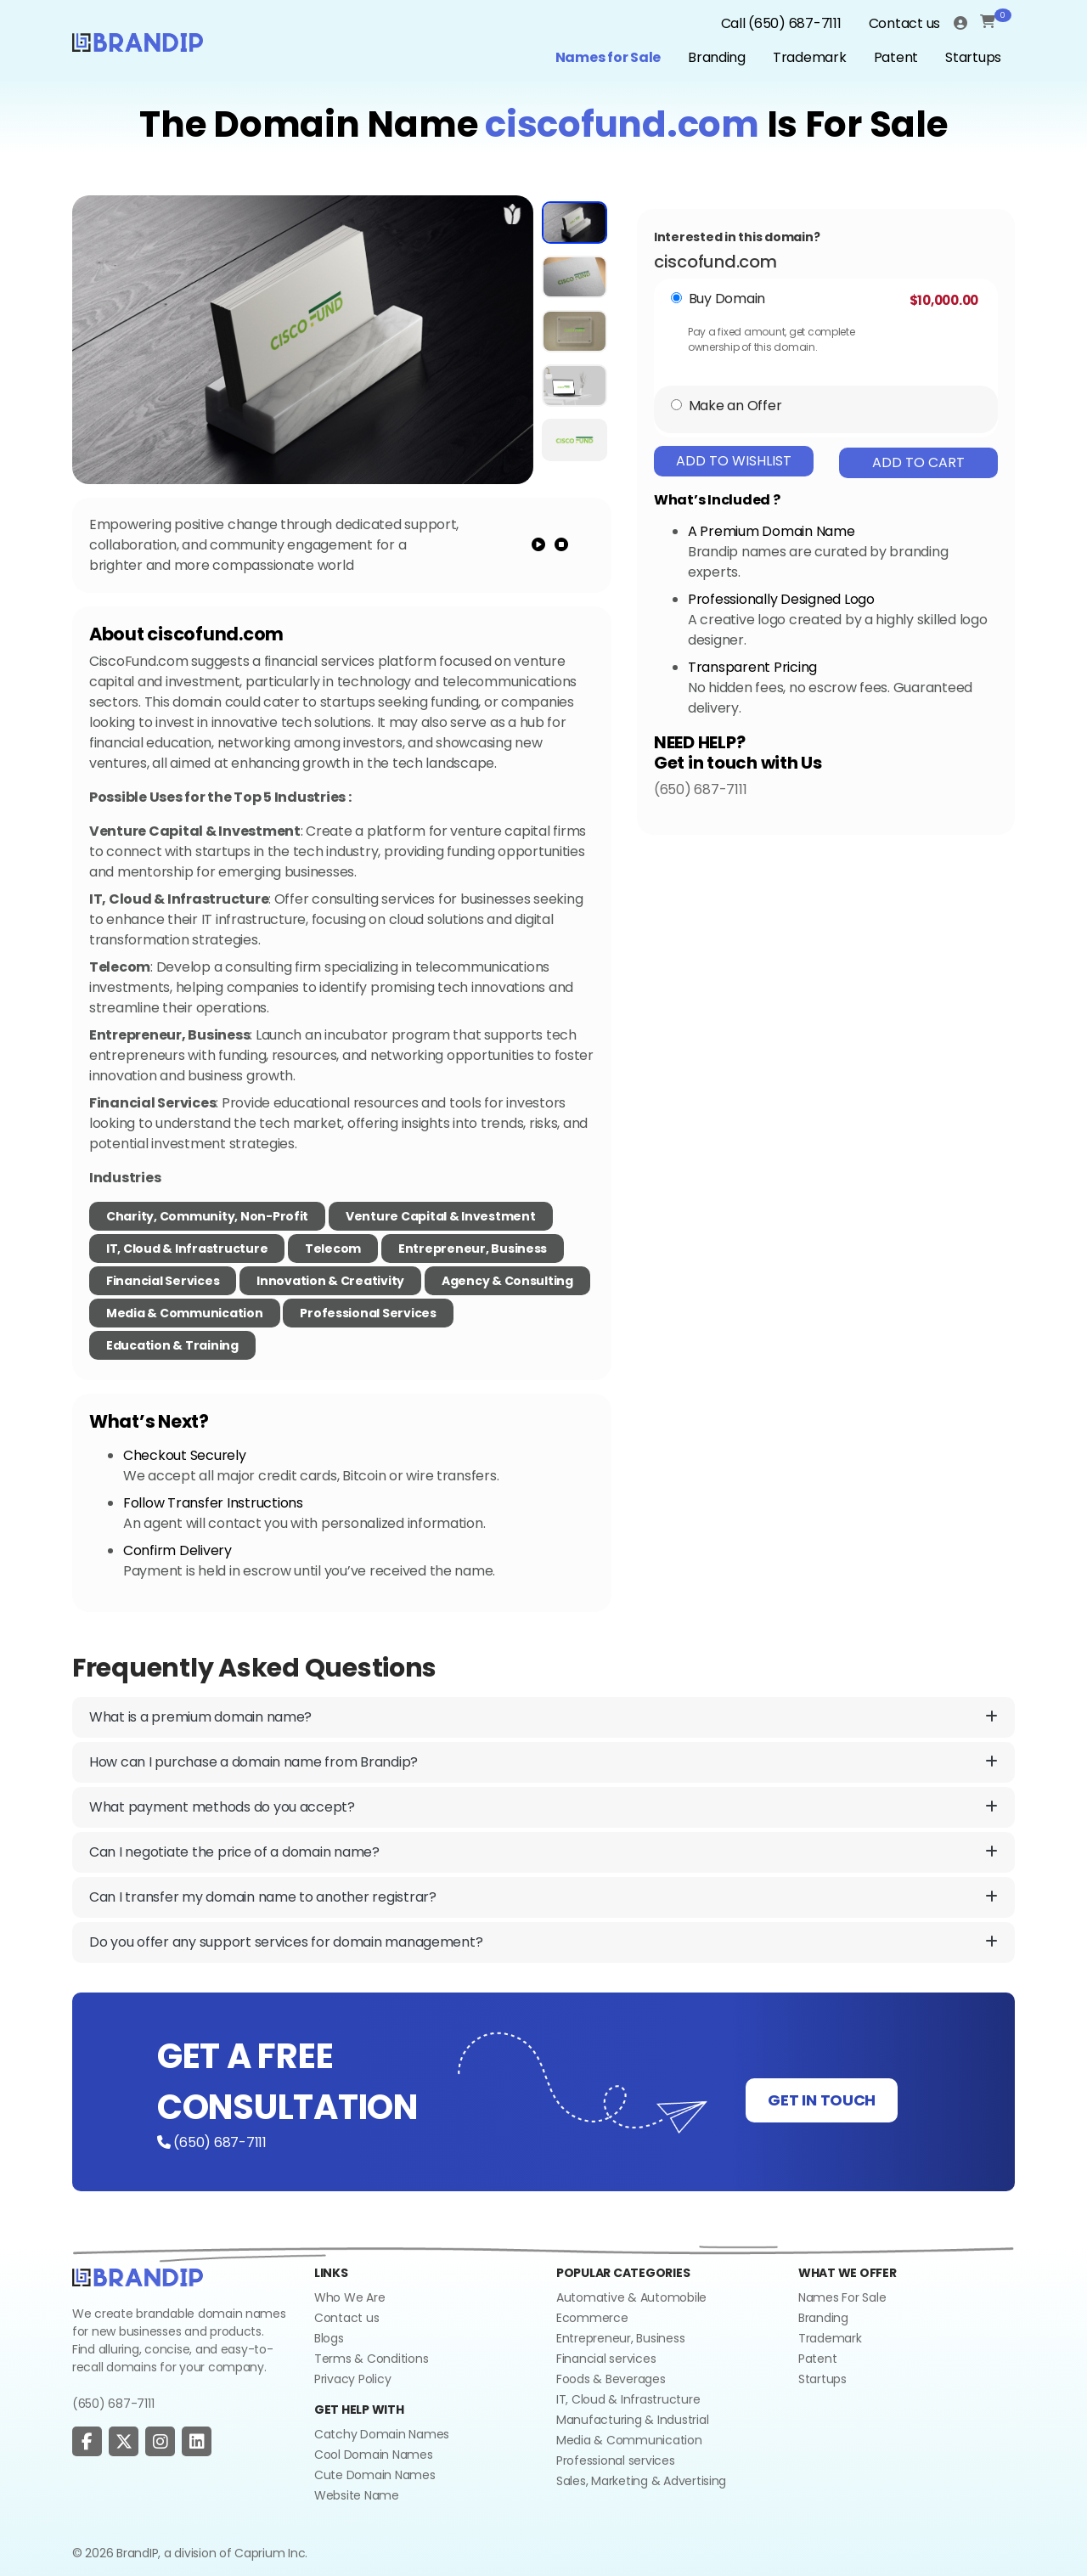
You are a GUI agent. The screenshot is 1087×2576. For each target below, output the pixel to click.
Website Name (356, 2495)
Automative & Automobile (631, 2297)
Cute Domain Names (375, 2474)
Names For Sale (842, 2297)
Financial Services (162, 1280)
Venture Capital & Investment (441, 1216)
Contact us (904, 23)
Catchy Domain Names (381, 2434)
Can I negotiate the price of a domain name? (543, 1852)
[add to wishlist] (512, 214)
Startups (973, 57)
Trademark (810, 57)
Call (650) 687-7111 (781, 23)
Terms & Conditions (371, 2358)
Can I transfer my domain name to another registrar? (543, 1897)
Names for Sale (608, 57)
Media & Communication (184, 1313)
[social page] (87, 2442)
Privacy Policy (352, 2378)
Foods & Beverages (611, 2378)
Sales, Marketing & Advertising (641, 2480)
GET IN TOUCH (822, 2100)
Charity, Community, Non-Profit (207, 1216)
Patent (896, 57)
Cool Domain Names (373, 2454)
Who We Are (349, 2297)
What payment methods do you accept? (543, 1807)
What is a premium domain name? (543, 1717)
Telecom (333, 1248)
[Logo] (137, 41)
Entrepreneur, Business (472, 1248)
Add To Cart (918, 462)
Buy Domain (727, 298)
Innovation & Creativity (330, 1280)
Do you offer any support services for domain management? (543, 1942)
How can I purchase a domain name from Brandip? (543, 1762)
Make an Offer (735, 405)
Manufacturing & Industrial (632, 2419)
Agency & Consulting (507, 1280)
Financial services (606, 2358)
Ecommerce (592, 2317)
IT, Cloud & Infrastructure (187, 1248)
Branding (717, 57)
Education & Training (172, 1345)
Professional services (615, 2460)
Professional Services (368, 1313)
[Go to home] (137, 2276)
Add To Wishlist (733, 461)
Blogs (329, 2338)
